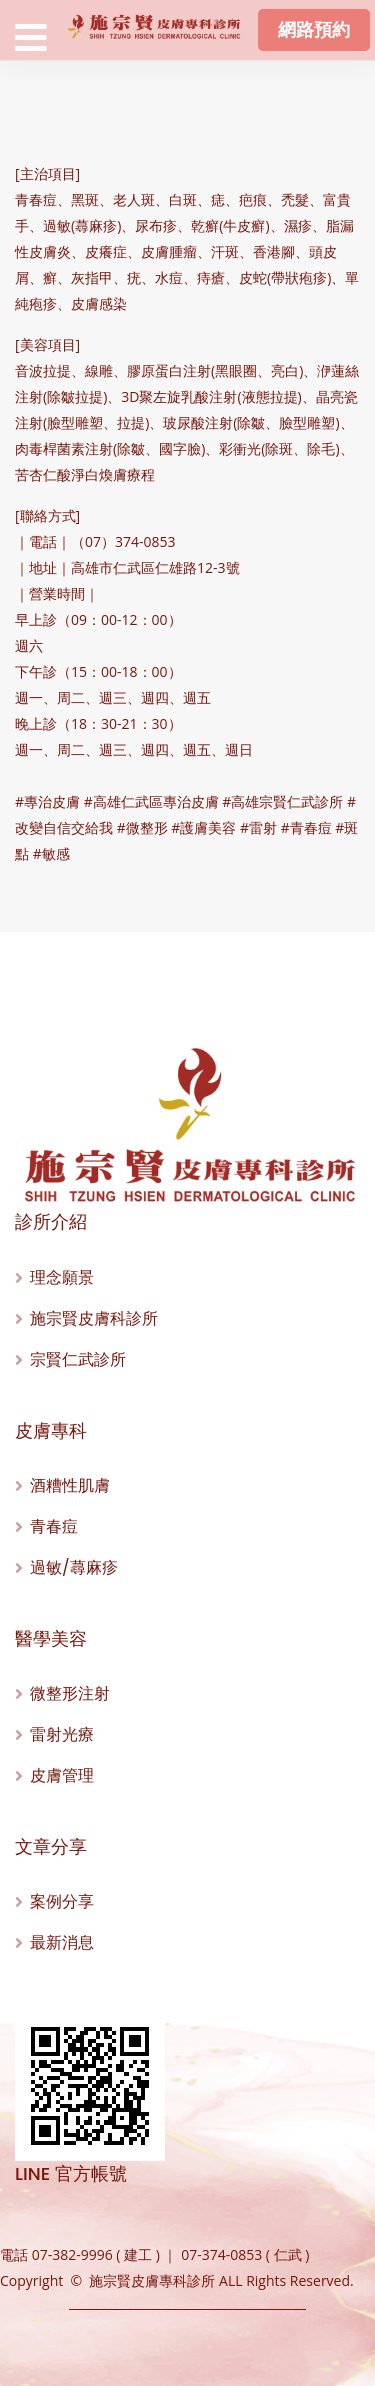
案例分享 (62, 1901)
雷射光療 (62, 1734)
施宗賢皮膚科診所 (94, 1318)
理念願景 (62, 1277)
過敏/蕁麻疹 (74, 1567)
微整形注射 (70, 1693)
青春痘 (54, 1526)
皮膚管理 (62, 1775)
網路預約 (314, 29)
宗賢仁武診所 (78, 1359)
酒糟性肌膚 (70, 1485)
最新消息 (62, 1942)
